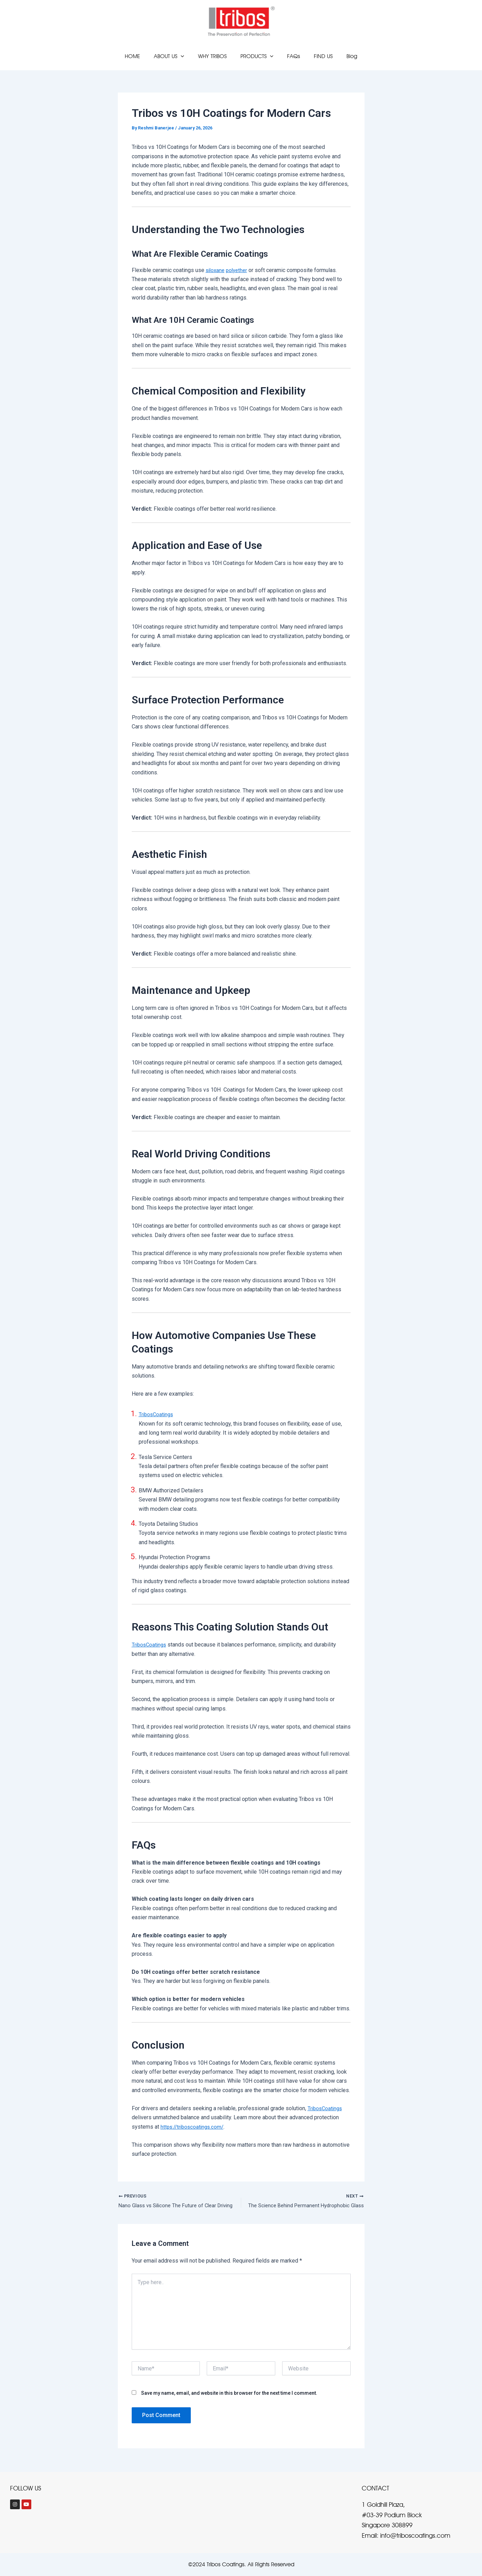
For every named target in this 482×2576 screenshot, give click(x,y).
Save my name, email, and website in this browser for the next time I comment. (229, 2394)
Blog (343, 56)
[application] (186, 56)
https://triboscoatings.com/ (194, 2126)
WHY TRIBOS (215, 56)
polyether (239, 270)
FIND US (317, 56)
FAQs (290, 56)
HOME (140, 56)
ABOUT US (175, 56)
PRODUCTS (256, 56)
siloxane (216, 270)
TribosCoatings (157, 1414)
